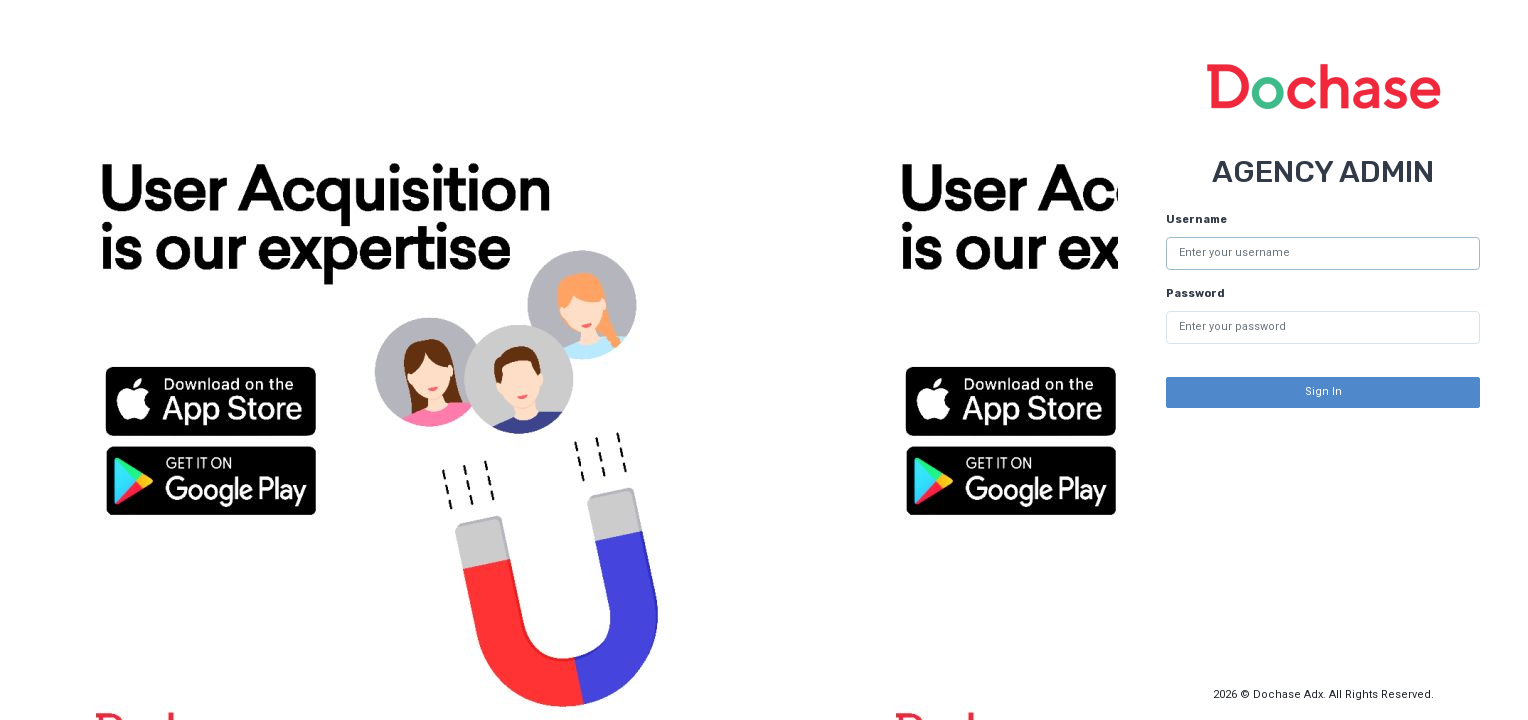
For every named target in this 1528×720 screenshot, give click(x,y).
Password (1195, 293)
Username (1196, 219)
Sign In (1323, 391)
